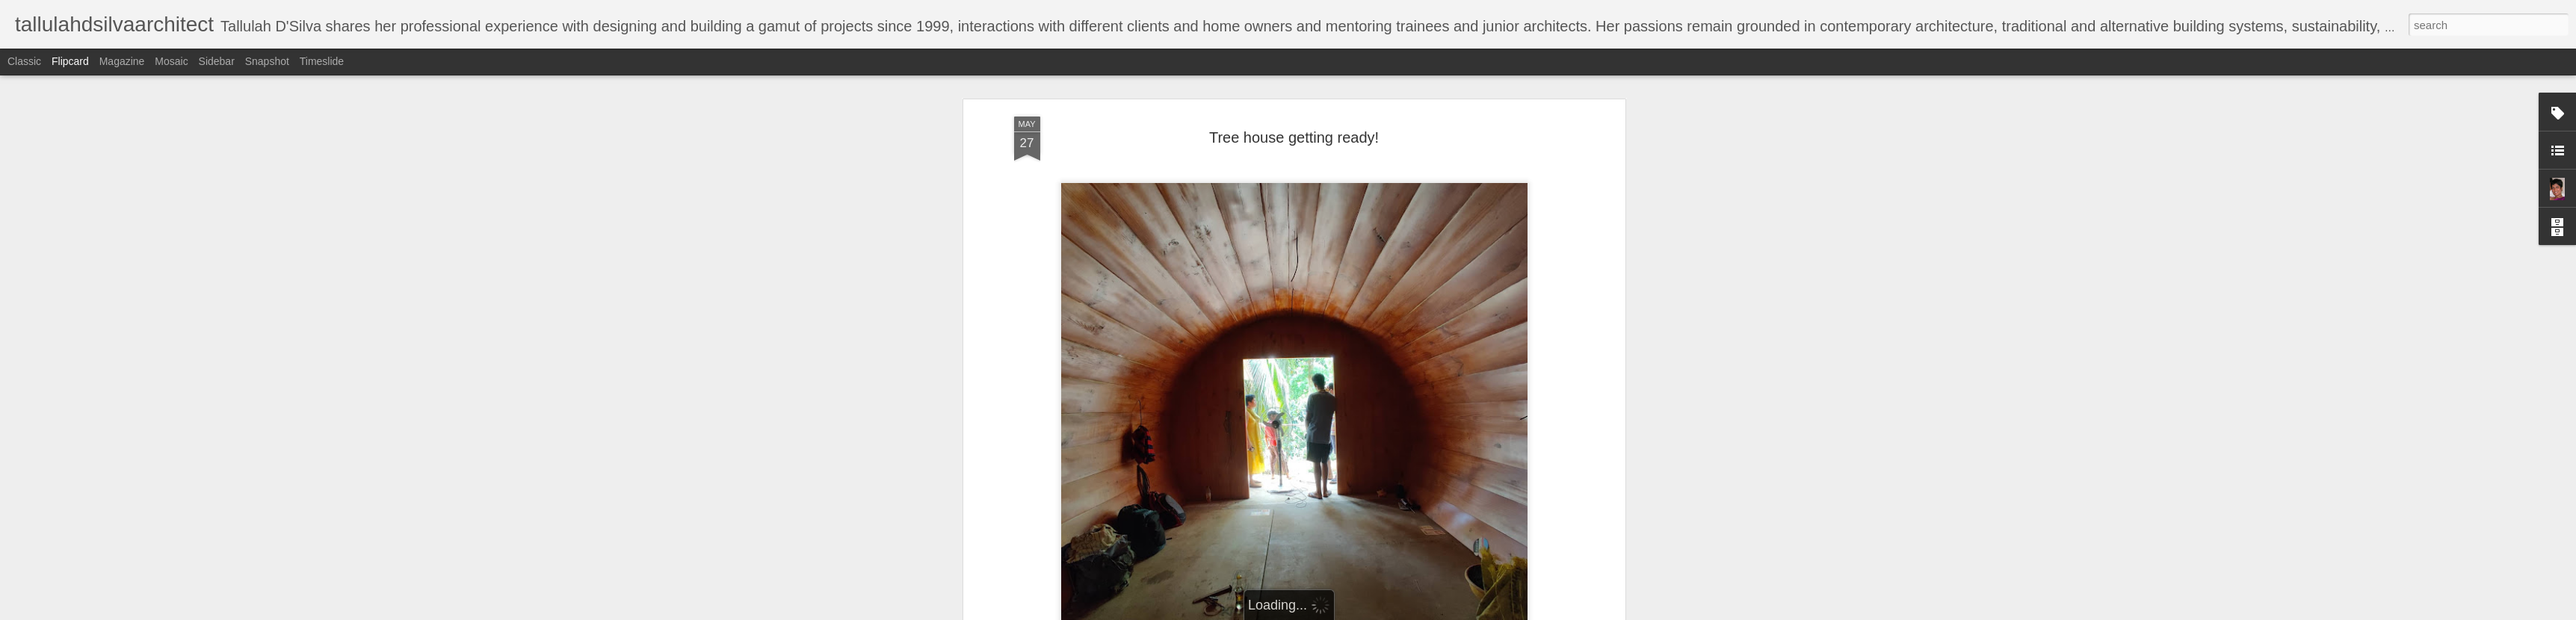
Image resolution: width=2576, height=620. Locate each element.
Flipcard (70, 61)
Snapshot (267, 61)
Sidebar (217, 61)
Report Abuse (1378, 611)
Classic (24, 61)
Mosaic (171, 61)
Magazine (122, 61)
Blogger (1335, 611)
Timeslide (322, 61)
